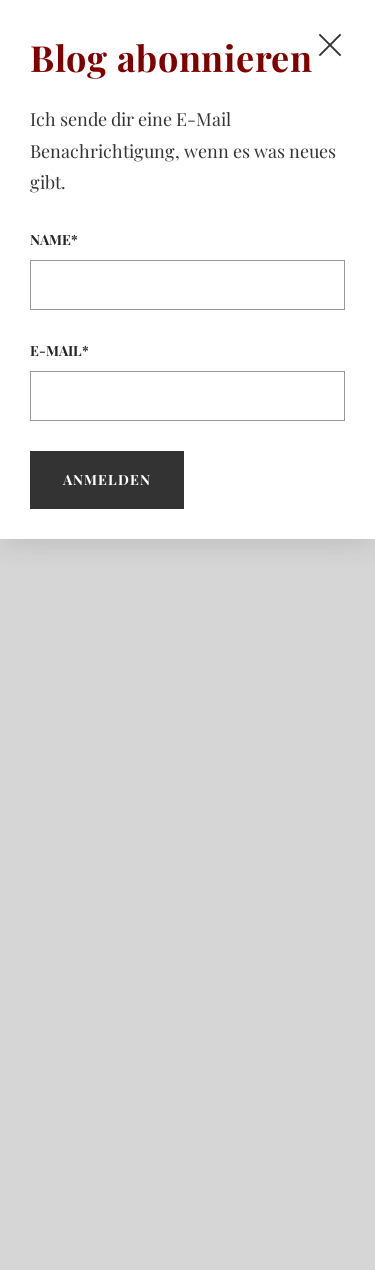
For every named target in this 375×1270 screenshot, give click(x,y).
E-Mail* (187, 381)
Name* (187, 270)
